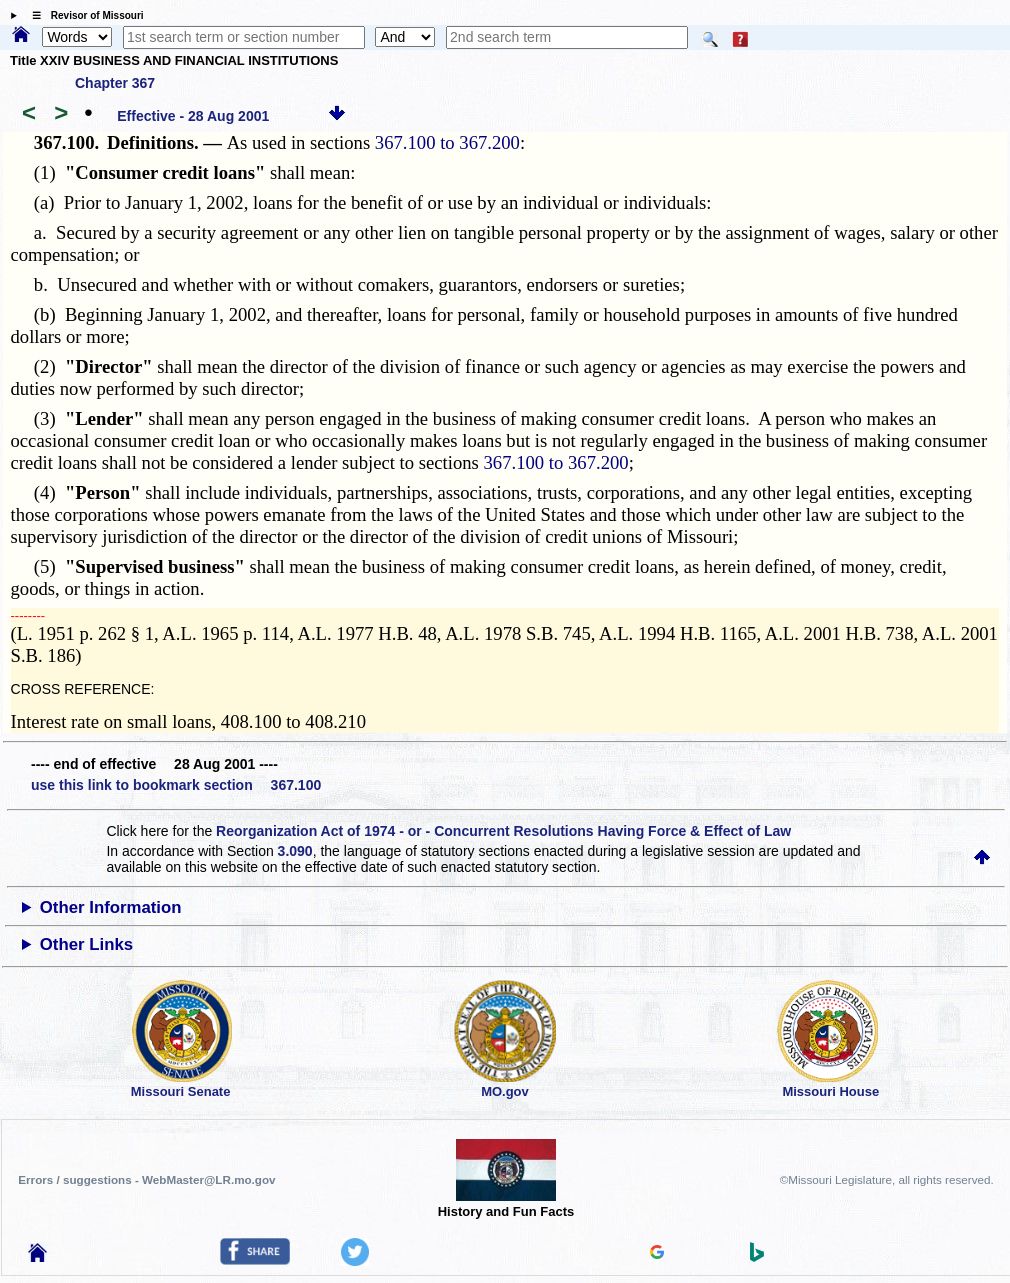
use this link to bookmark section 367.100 (176, 785)
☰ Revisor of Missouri (83, 15)
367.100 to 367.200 (447, 142)
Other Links (86, 944)
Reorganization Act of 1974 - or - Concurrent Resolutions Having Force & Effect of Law (503, 831)
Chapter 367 (115, 83)
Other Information (111, 907)
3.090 (295, 851)
